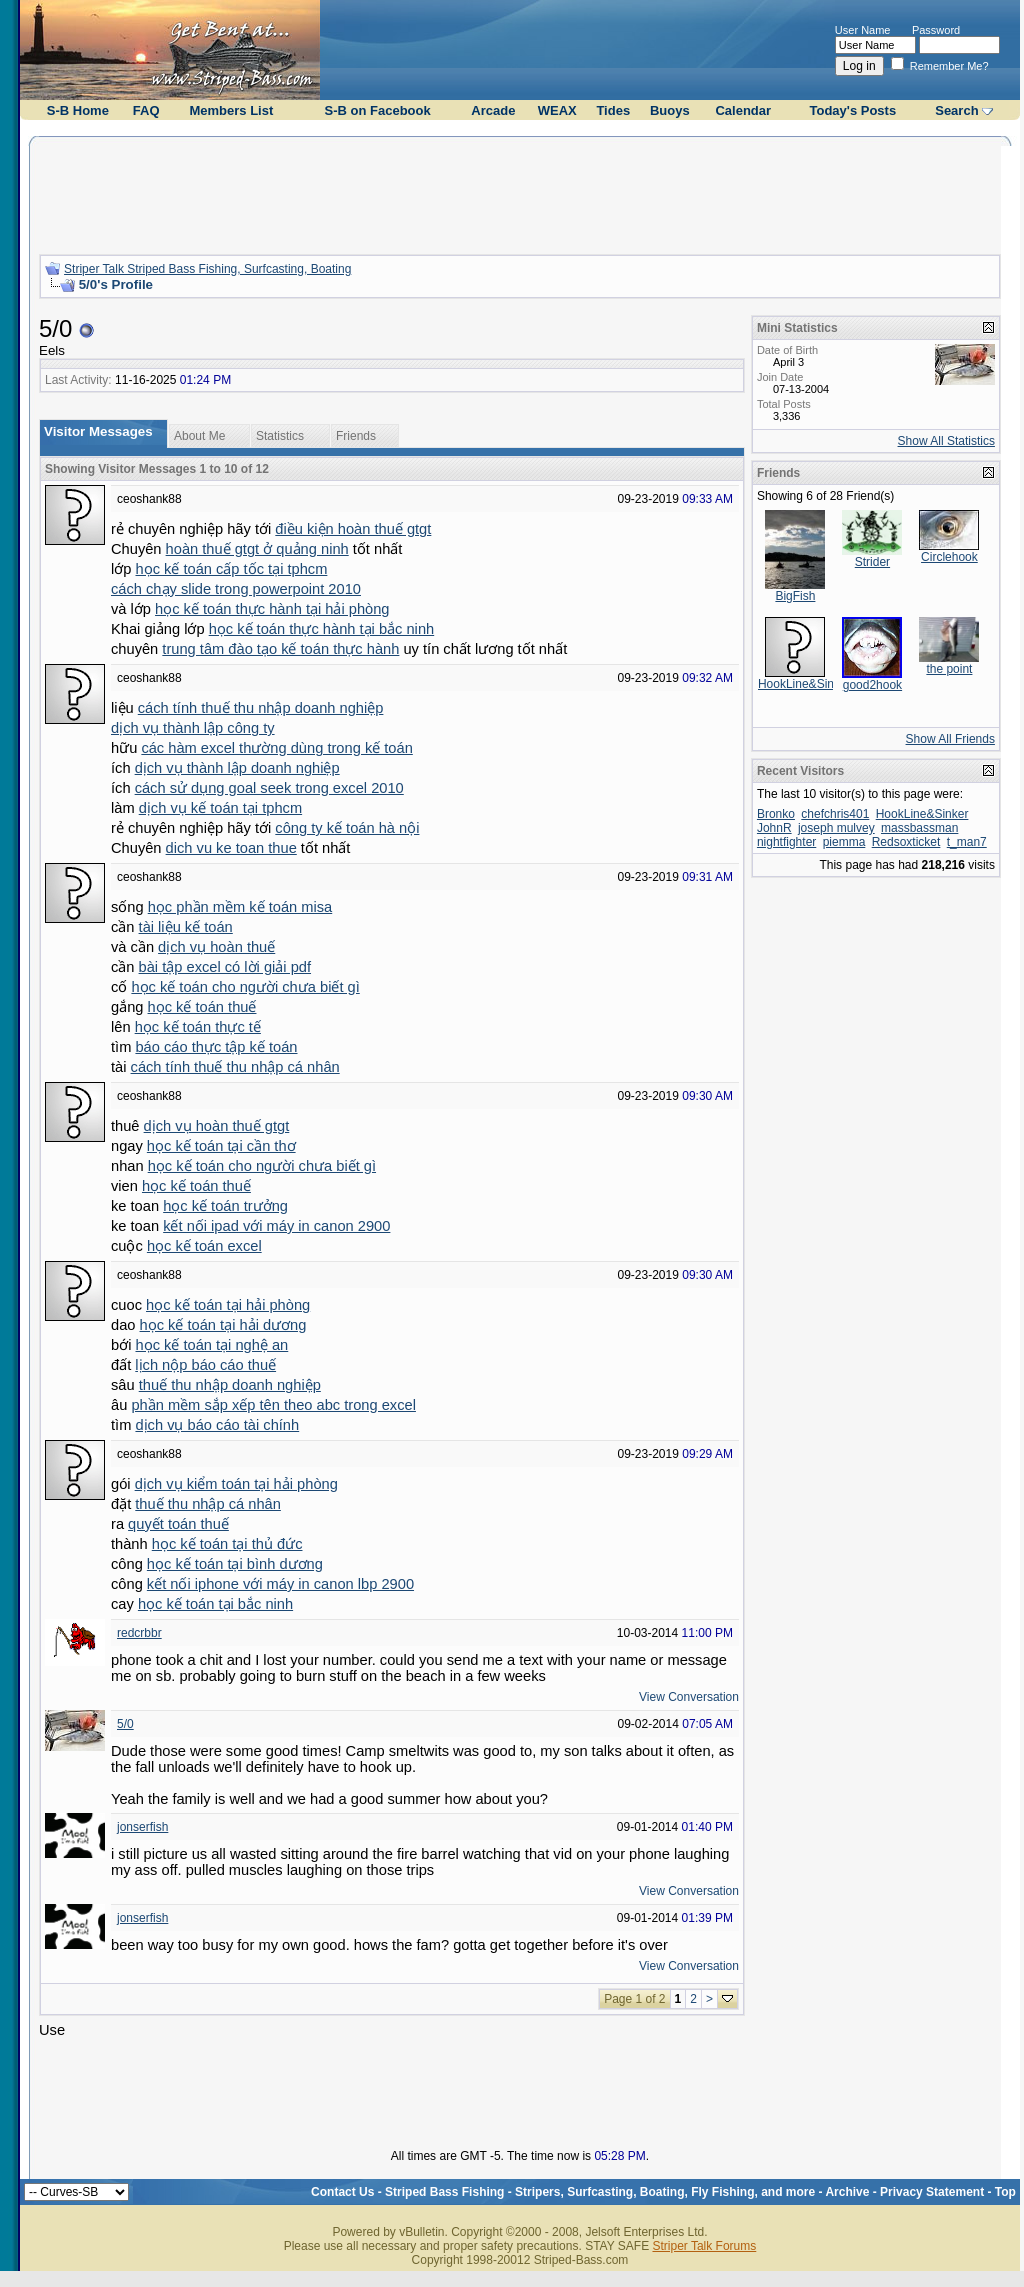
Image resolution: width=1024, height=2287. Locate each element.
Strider (872, 562)
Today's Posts (852, 110)
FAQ (146, 110)
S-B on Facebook (378, 110)
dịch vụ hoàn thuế (216, 947)
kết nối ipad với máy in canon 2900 (276, 1226)
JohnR (774, 828)
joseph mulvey (836, 828)
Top (1005, 2192)
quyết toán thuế (178, 1524)
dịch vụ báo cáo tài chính (217, 1425)
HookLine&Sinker (804, 684)
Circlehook (949, 557)
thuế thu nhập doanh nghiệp (230, 1385)
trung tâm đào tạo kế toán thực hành (280, 649)
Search (956, 110)
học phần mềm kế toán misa (240, 907)
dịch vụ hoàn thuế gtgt (217, 1126)
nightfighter (786, 842)
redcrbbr (139, 1633)
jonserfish (142, 1827)
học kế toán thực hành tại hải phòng (272, 609)
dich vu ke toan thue (231, 848)
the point (949, 669)
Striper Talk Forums (704, 2246)
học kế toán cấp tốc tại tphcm (231, 569)
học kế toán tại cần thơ (221, 1146)
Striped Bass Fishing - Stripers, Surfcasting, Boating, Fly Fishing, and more (600, 2192)
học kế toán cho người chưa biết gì (245, 987)
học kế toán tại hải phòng (228, 1305)
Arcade (493, 110)
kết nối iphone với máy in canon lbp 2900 (280, 1584)
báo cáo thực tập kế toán (216, 1047)
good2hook (872, 685)
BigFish (795, 596)
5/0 (125, 1724)
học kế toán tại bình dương (235, 1564)
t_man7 (967, 842)
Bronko (776, 814)
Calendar (743, 110)
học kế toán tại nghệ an (211, 1345)
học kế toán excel (204, 1246)
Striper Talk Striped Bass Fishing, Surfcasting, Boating (207, 269)
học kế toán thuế (202, 1007)
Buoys (670, 110)
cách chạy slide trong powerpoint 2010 (236, 589)
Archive (847, 2192)
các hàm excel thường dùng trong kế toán (276, 748)
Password (936, 30)
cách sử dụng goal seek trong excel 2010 (269, 788)
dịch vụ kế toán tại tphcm (220, 808)
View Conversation (689, 1697)
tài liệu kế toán (186, 927)
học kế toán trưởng (225, 1206)
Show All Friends (950, 739)
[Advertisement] (520, 193)
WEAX (557, 110)
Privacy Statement (932, 2192)
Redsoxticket (906, 842)
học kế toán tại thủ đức (227, 1544)
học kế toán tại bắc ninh (215, 1604)
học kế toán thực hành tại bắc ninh (322, 629)
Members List (231, 110)
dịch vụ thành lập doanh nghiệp (237, 768)
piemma (844, 842)
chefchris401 (835, 814)
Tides (613, 110)
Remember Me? (940, 66)
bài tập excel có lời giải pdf (225, 967)
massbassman (919, 828)
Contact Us (342, 2192)
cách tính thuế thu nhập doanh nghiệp (261, 708)
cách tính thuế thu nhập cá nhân (235, 1067)
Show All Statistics (946, 441)
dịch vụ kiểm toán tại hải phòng (236, 1484)
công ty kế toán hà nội (347, 828)
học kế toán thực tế (198, 1027)
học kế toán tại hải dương (223, 1325)
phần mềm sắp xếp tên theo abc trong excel (273, 1405)
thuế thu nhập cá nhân (208, 1504)
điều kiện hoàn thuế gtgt (353, 529)
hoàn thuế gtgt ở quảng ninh (257, 549)
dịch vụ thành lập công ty (193, 728)
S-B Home (78, 110)
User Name (863, 30)
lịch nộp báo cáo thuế (205, 1365)
